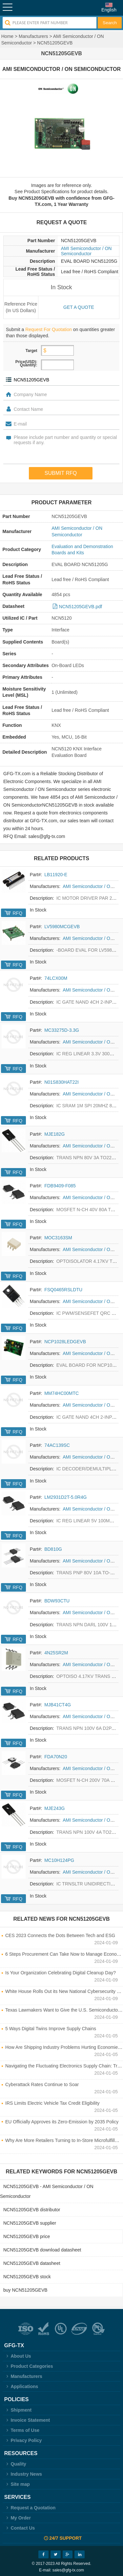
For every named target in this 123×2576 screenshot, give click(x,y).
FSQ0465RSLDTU (63, 1289)
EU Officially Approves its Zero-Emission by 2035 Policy (61, 2121)
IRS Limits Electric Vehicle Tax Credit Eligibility (52, 2103)
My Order (17, 2517)
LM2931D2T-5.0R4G (65, 1497)
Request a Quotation (30, 2507)
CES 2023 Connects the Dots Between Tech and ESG (60, 1935)
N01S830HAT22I (61, 1082)
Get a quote (78, 307)
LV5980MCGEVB (62, 926)
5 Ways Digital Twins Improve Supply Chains (50, 2028)
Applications (21, 2386)
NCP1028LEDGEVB (65, 1341)
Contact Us (19, 2528)
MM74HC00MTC (61, 1393)
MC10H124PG (59, 1860)
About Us (17, 2356)
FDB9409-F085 (60, 1185)
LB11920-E (55, 874)
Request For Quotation (48, 329)
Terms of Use (21, 2430)
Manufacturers (33, 36)
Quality (15, 2464)
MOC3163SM (58, 1237)
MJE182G (54, 1134)
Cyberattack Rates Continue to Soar (42, 2084)
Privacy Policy (23, 2440)
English (108, 9)
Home (7, 36)
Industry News (23, 2474)
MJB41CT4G (57, 1704)
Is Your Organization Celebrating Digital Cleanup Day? (60, 1972)
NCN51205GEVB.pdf (80, 606)
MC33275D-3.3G (61, 1030)
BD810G (53, 1549)
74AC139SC (57, 1445)
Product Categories (28, 2366)
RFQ (17, 913)
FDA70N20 (55, 1756)
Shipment (17, 2410)
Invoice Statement (27, 2420)
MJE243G (54, 1808)
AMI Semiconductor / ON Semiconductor (86, 251)
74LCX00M (55, 978)
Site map (17, 2484)
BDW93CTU (57, 1600)
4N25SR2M (56, 1652)
